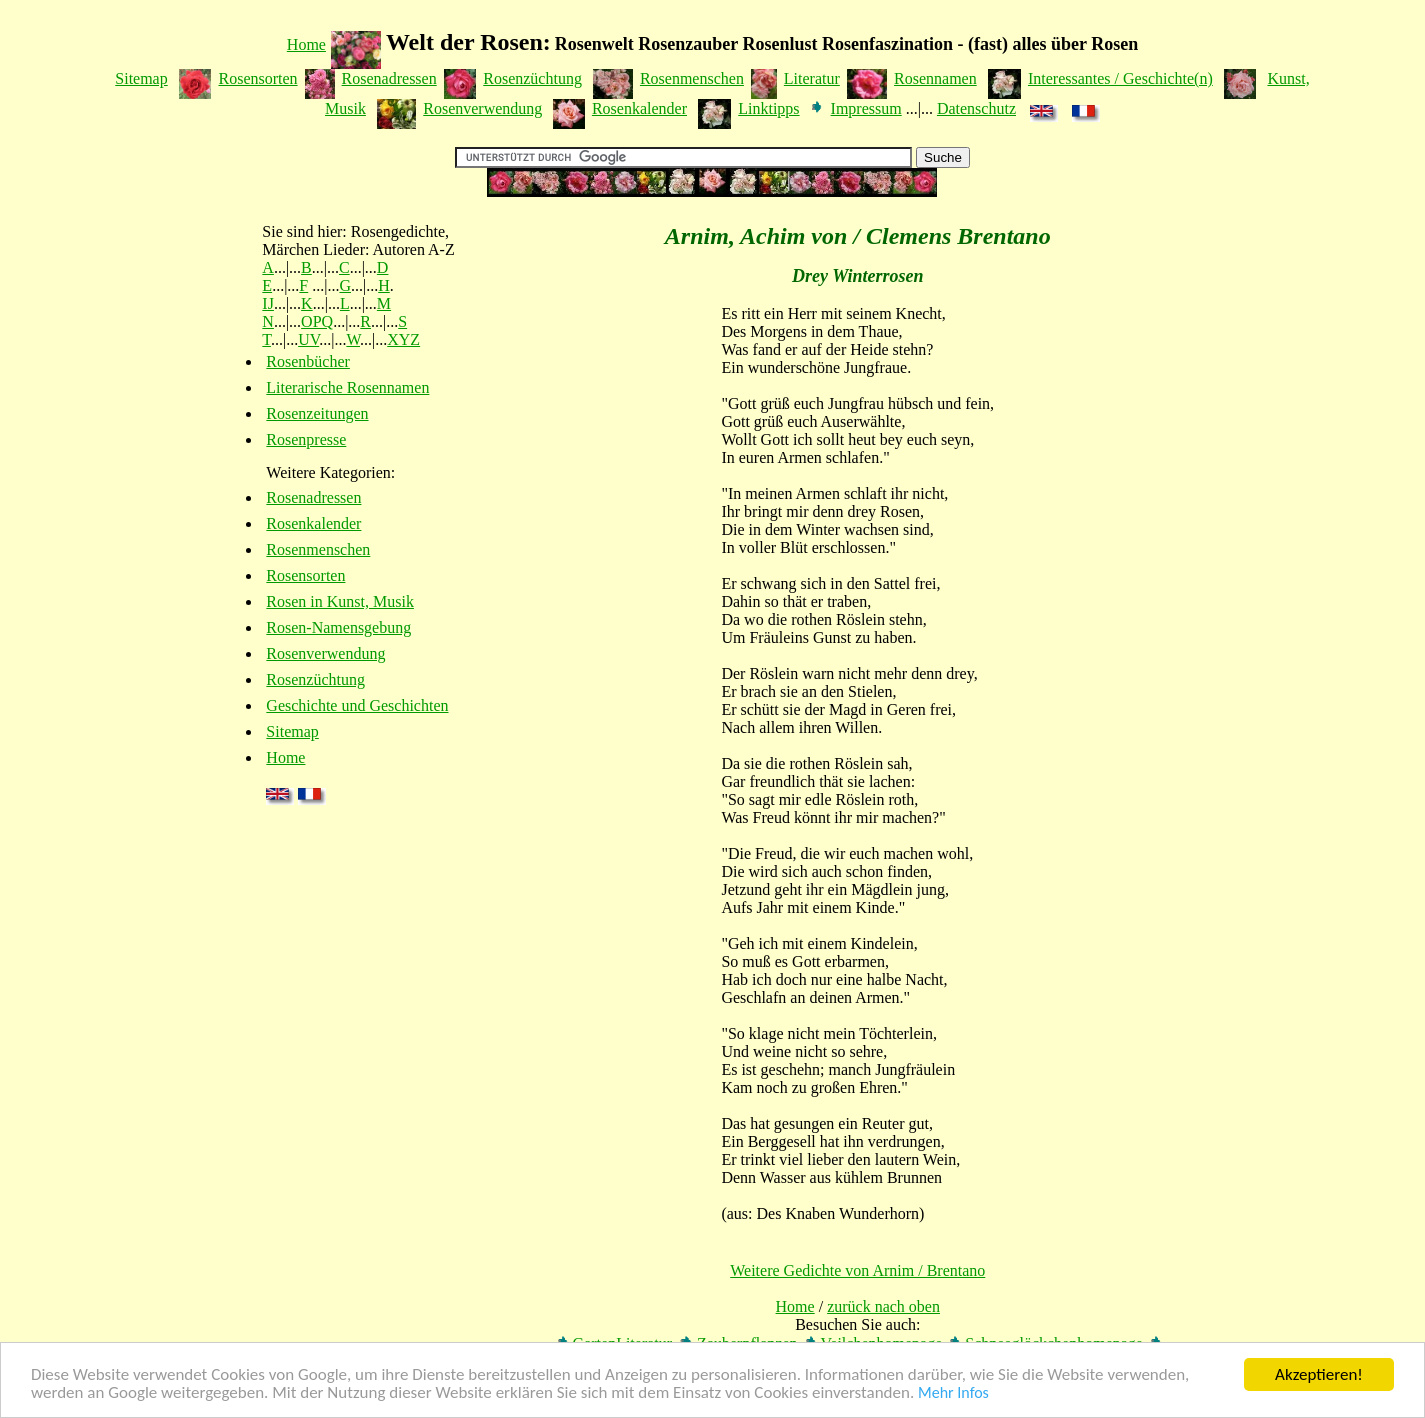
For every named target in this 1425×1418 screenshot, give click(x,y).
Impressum (866, 108)
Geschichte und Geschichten (357, 705)
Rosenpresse (306, 439)
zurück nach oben (883, 1306)
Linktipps (768, 108)
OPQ (317, 321)
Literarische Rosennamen (347, 387)
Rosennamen (935, 78)
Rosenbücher (308, 361)
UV (308, 339)
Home (306, 44)
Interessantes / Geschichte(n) (1120, 78)
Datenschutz (976, 108)
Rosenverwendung (482, 108)
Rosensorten (257, 78)
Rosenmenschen (692, 78)
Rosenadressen (389, 78)
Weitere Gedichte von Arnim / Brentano (857, 1270)
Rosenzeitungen (317, 413)
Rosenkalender (639, 108)
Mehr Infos (953, 1393)
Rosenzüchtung (532, 78)
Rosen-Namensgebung (338, 627)
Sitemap (141, 78)
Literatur (812, 78)
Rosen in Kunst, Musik (340, 601)
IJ (268, 303)
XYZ (403, 339)
